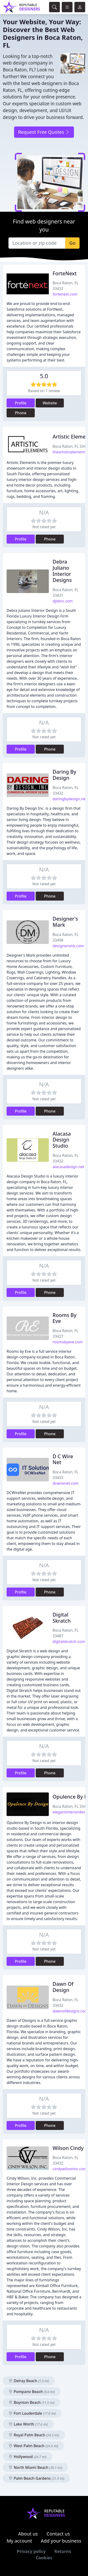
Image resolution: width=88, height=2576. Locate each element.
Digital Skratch (62, 1617)
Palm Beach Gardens (36, 2478)
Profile (21, 403)
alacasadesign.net (68, 1166)
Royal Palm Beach (34, 2435)
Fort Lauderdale (32, 2413)
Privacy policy (31, 2551)
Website (50, 403)
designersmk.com (68, 945)
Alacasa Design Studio (62, 1139)
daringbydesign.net (70, 798)
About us (28, 2534)
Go (72, 243)
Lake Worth (28, 2424)
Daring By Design (64, 774)
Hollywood (27, 2456)
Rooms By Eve (65, 1318)
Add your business (61, 2541)
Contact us (58, 2534)
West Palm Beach (33, 2445)
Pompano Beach (32, 2391)
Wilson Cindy (68, 2148)
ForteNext (65, 273)
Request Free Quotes (44, 132)
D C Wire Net (63, 1459)
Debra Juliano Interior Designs (62, 570)
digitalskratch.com (69, 1641)
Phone (21, 412)
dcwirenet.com (66, 1483)
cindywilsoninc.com (70, 2168)
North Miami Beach (35, 2467)
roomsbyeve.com (68, 1342)
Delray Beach (29, 2380)
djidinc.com (63, 601)
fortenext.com (65, 294)
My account (19, 2541)
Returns (62, 2551)
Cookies (44, 2557)
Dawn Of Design (63, 1986)
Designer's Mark (65, 921)
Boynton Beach (31, 2402)
